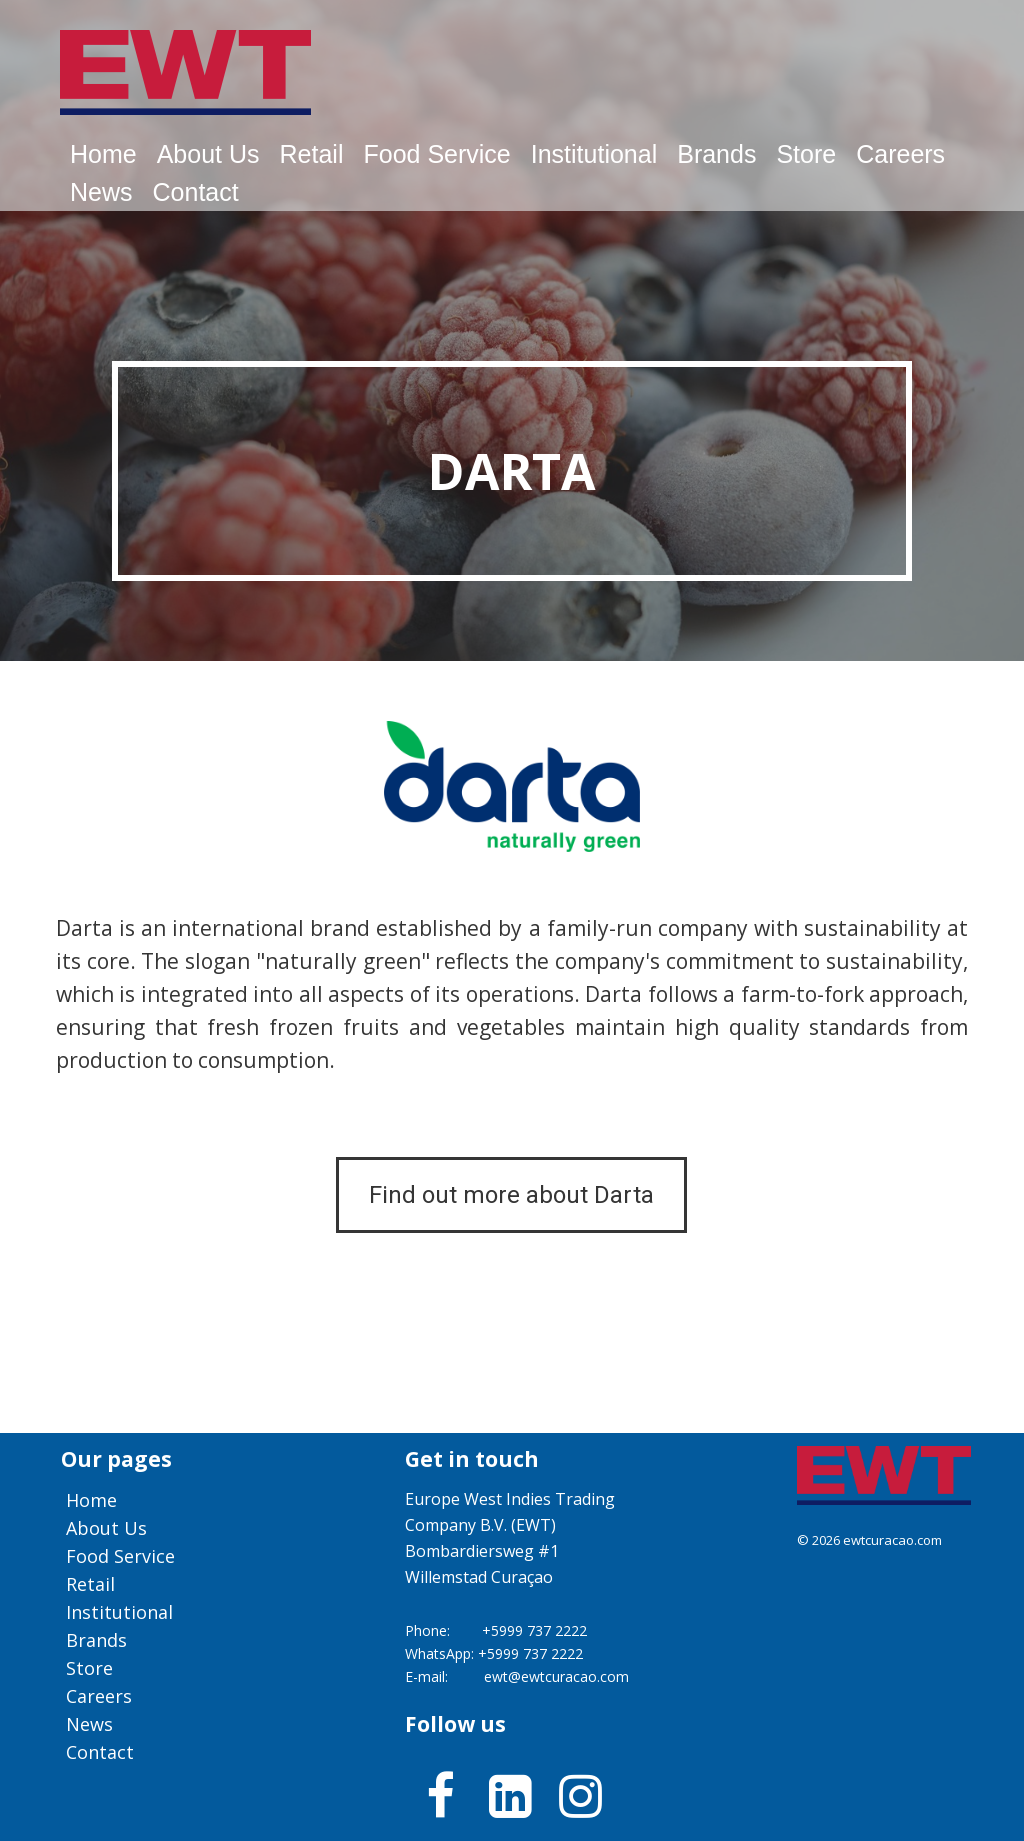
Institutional (594, 154)
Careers (900, 154)
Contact (196, 192)
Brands (716, 154)
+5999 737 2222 (534, 1630)
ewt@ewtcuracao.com (556, 1676)
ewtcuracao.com (892, 1540)
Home (103, 154)
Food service (436, 154)
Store (806, 154)
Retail (312, 154)
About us (208, 154)
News (101, 192)
